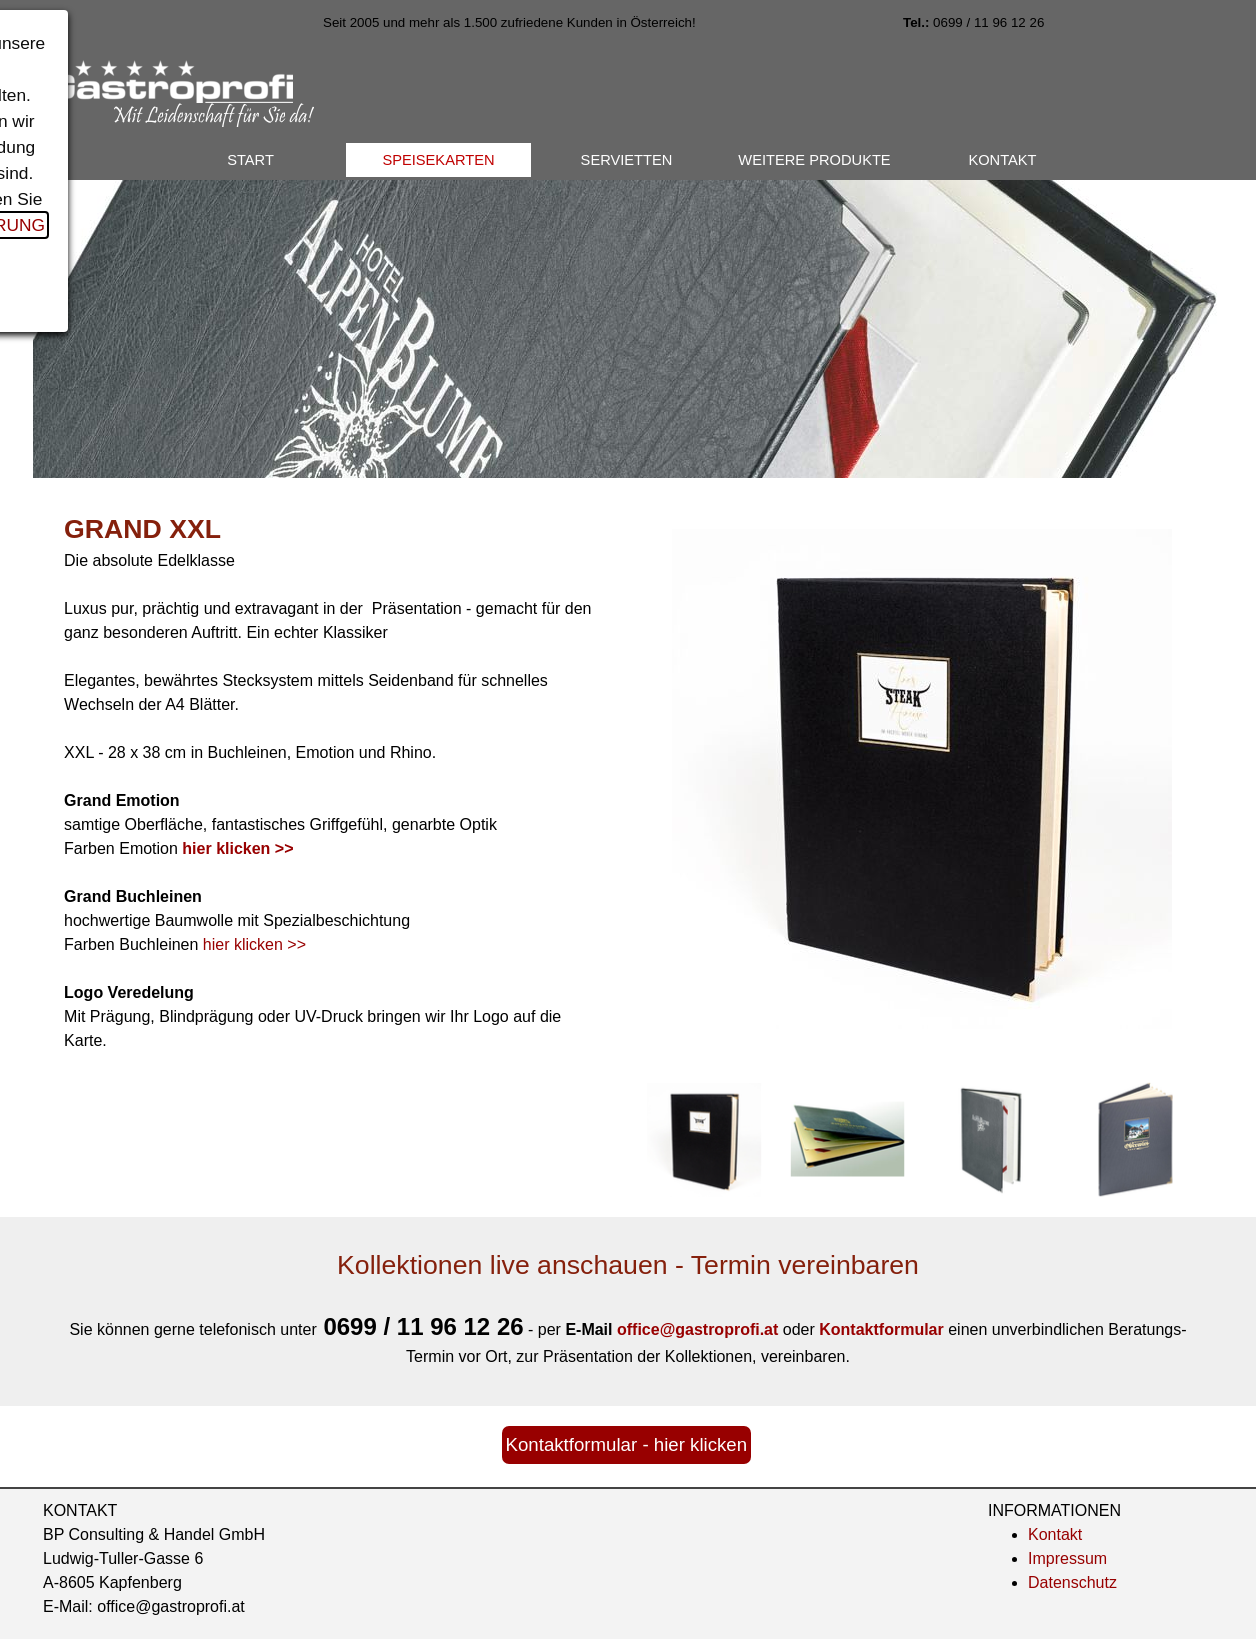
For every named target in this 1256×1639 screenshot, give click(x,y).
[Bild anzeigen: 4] (1136, 1140)
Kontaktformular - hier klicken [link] (627, 1444)
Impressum (1067, 1558)
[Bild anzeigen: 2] (848, 1140)
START (250, 160)
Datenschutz (1072, 1582)
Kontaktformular (881, 1329)
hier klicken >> (254, 944)
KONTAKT (1002, 160)
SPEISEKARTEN (438, 160)
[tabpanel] (578, 22)
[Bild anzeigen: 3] (992, 1140)
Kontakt (1055, 1534)
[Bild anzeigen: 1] (704, 1140)
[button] (700, 1329)
